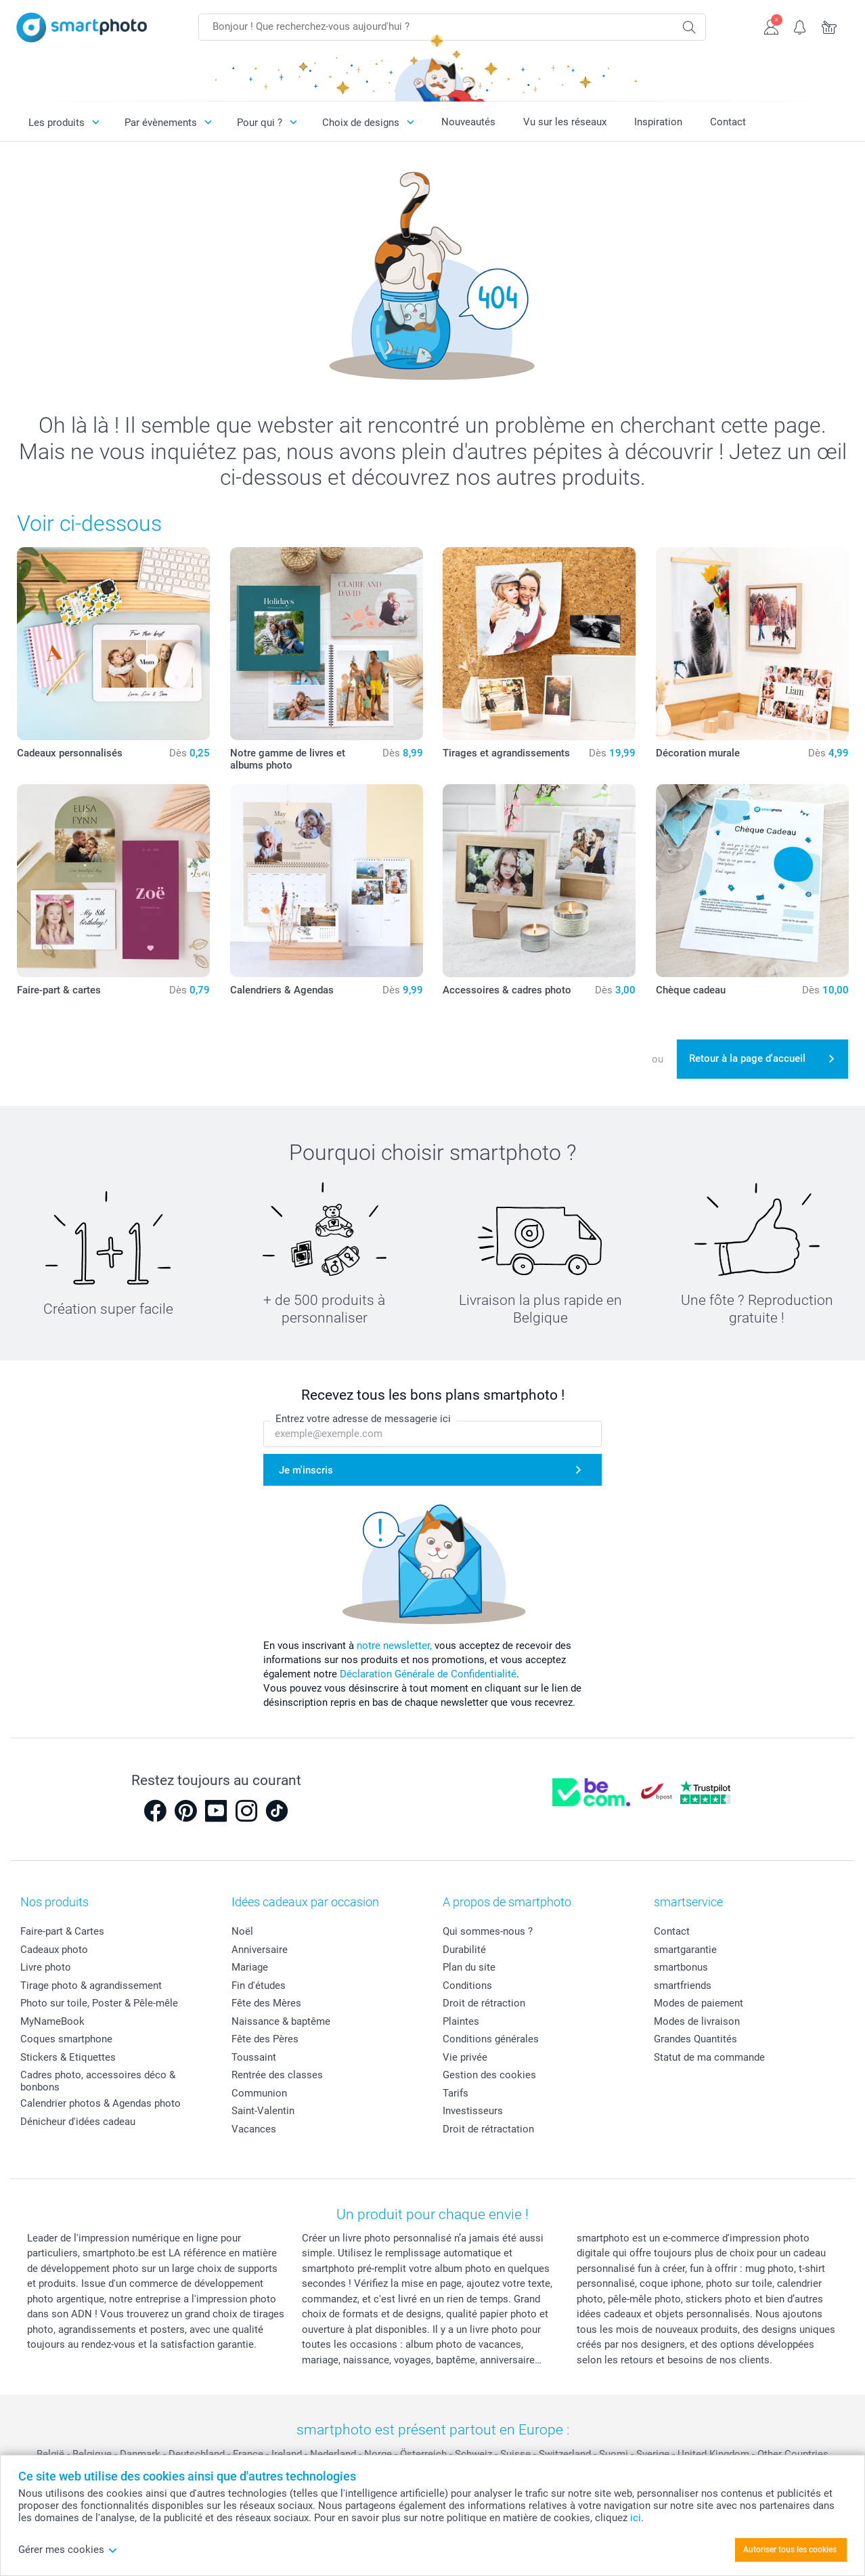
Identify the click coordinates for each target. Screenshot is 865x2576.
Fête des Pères (264, 2039)
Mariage (249, 1967)
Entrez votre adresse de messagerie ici (363, 1419)
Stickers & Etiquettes (68, 2057)
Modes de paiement (698, 2003)
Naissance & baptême (280, 2021)
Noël (242, 1931)
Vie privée (465, 2057)
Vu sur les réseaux (564, 122)
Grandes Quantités (695, 2039)
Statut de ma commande (709, 2057)
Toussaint (253, 2057)
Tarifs (455, 2093)
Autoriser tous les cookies (790, 2549)
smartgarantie (685, 1950)
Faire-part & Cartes (62, 1931)
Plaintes (461, 2021)
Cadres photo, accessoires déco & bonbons (97, 2081)
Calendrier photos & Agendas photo (100, 2103)
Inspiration (658, 122)
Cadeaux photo (54, 1950)
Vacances (253, 2129)
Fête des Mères (266, 2003)
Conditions (467, 1985)
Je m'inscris (306, 1470)
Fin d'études (258, 1985)
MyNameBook (52, 2021)
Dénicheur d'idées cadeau (77, 2122)
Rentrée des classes (277, 2075)
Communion (259, 2093)
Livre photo (45, 1967)
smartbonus (681, 1967)
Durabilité (464, 1950)
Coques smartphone (66, 2039)
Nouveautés (468, 122)
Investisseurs (473, 2111)
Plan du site (469, 1967)
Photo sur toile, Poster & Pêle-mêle (99, 2003)
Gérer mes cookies (68, 2549)
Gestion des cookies (489, 2075)
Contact (728, 122)
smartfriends (682, 1985)
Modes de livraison (697, 2021)
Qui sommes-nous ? (488, 1931)
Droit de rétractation (488, 2129)
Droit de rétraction (484, 2003)
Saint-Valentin (262, 2111)
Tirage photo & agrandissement (91, 1985)
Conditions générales (491, 2039)
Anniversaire (259, 1950)
